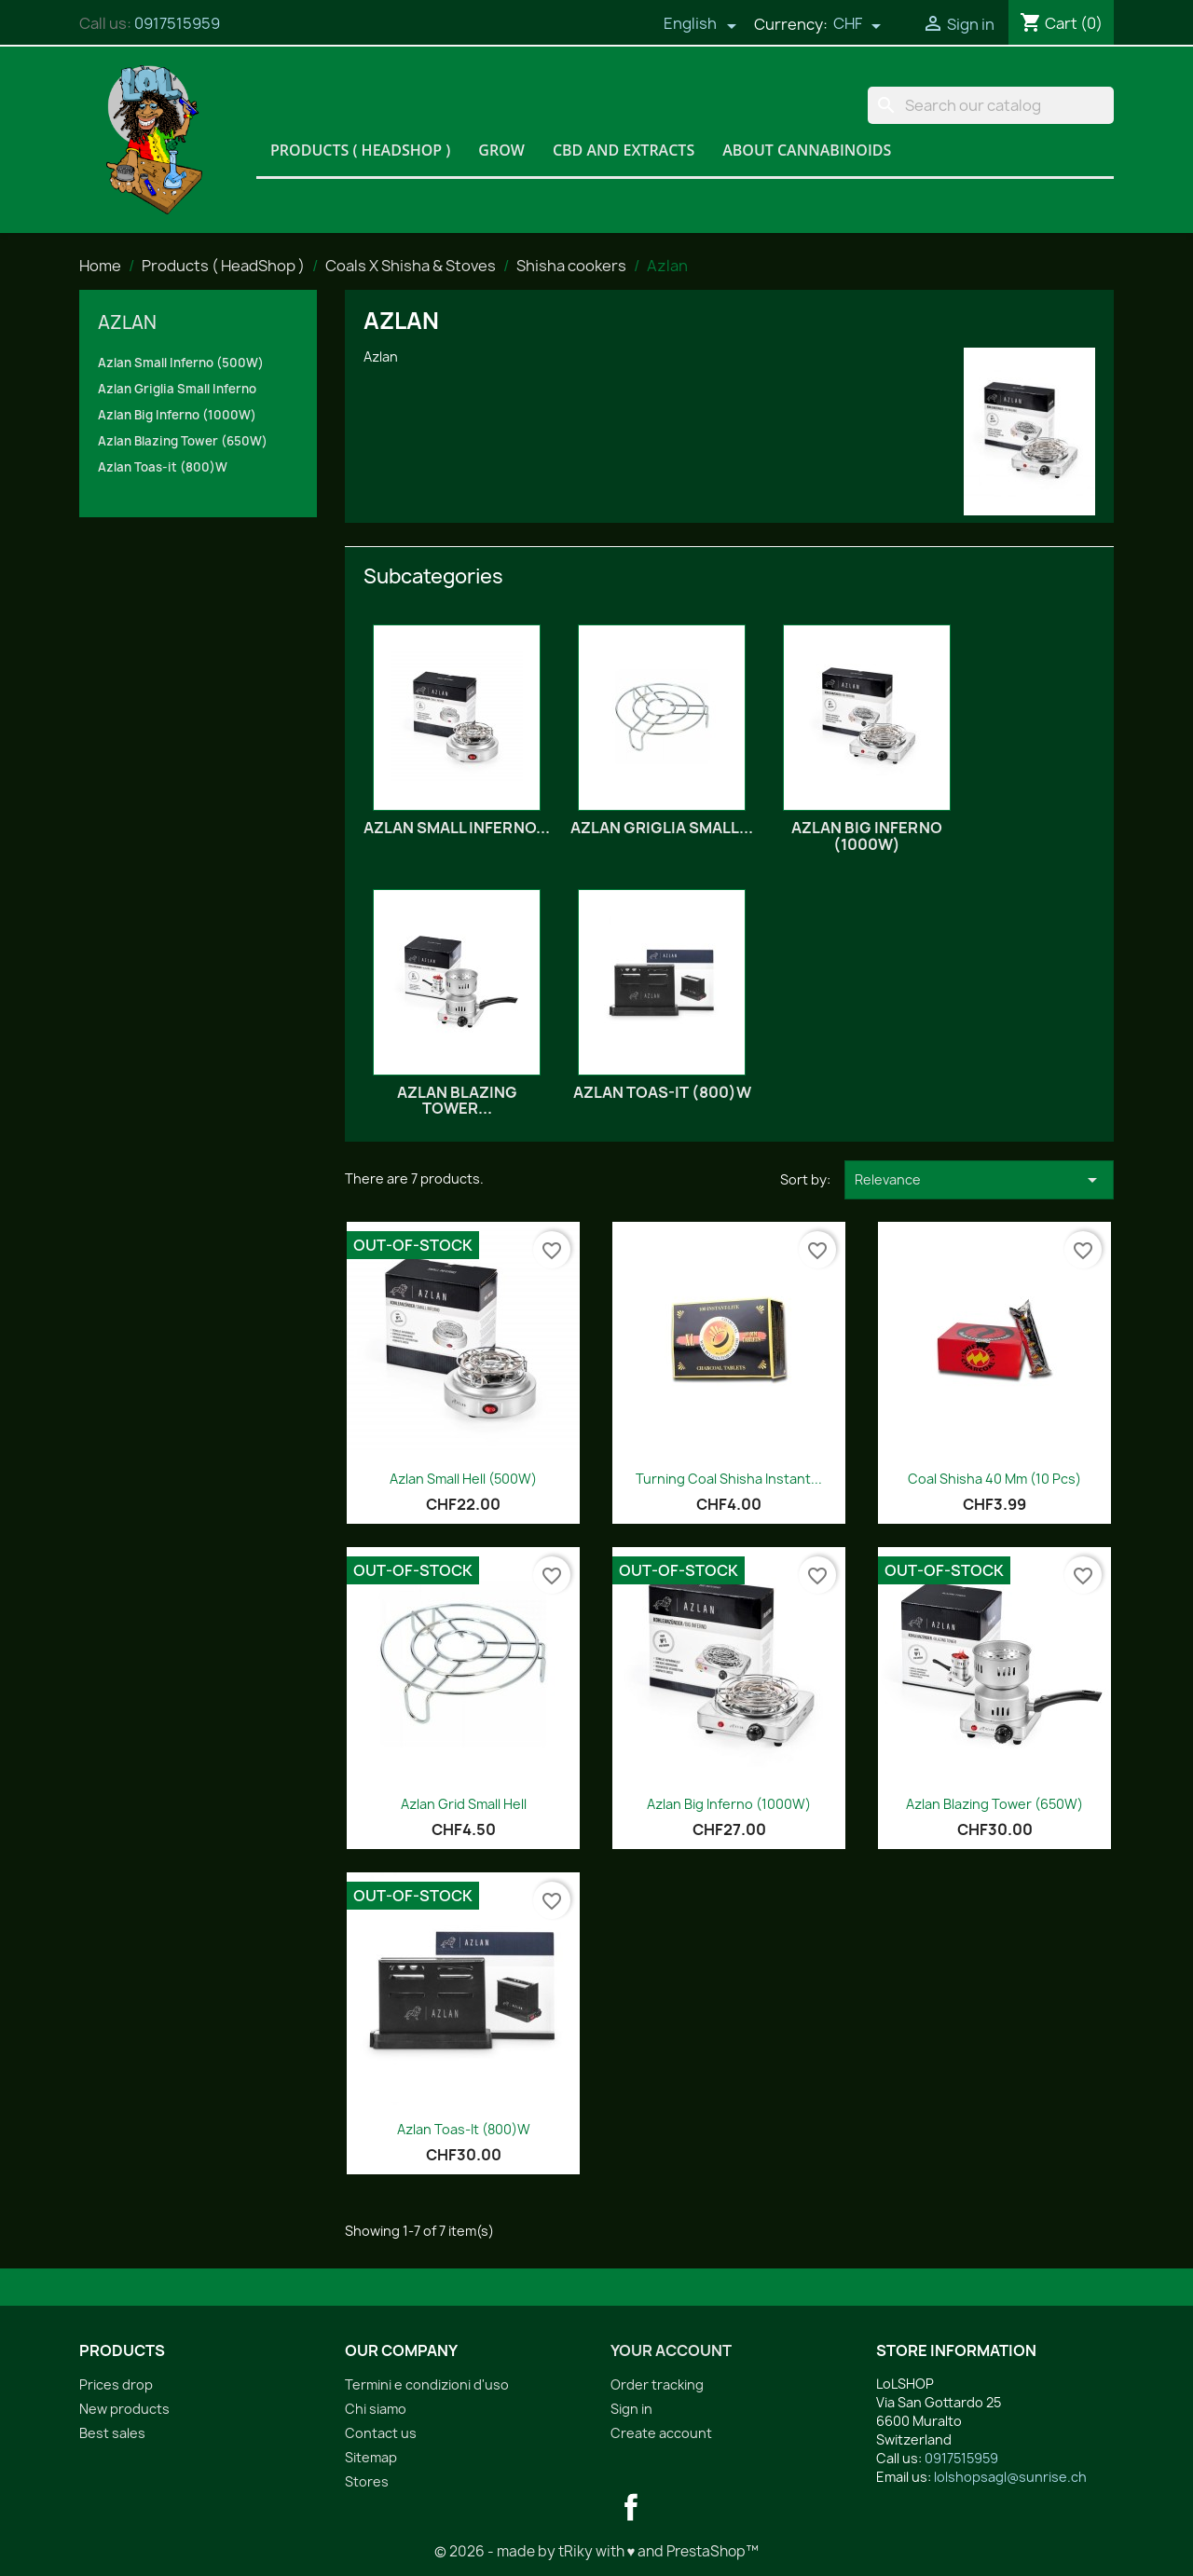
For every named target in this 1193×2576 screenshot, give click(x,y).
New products (124, 2409)
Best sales (112, 2433)
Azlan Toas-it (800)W (162, 467)
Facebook (631, 2507)
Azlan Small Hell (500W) (463, 1478)
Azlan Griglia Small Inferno (177, 388)
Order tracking (657, 2384)
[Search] (991, 105)
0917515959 (177, 23)
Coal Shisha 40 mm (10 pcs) (994, 1478)
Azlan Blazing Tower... (457, 1100)
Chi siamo (375, 2409)
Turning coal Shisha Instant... (729, 1478)
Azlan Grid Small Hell (464, 1804)
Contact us (381, 2433)
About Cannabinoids (806, 150)
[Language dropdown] (700, 25)
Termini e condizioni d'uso (427, 2384)
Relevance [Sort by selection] (979, 1180)
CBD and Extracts (623, 150)
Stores (367, 2481)
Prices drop (116, 2384)
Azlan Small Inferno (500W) (181, 362)
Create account (661, 2433)
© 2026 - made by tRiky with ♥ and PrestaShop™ (597, 2551)
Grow (501, 150)
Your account (671, 2350)
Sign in (631, 2409)
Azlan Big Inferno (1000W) (177, 414)
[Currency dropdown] (857, 25)
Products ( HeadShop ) (360, 150)
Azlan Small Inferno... (456, 827)
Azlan (127, 322)
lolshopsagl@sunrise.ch (1010, 2477)
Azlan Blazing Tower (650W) (182, 440)
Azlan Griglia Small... (661, 827)
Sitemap (371, 2457)
